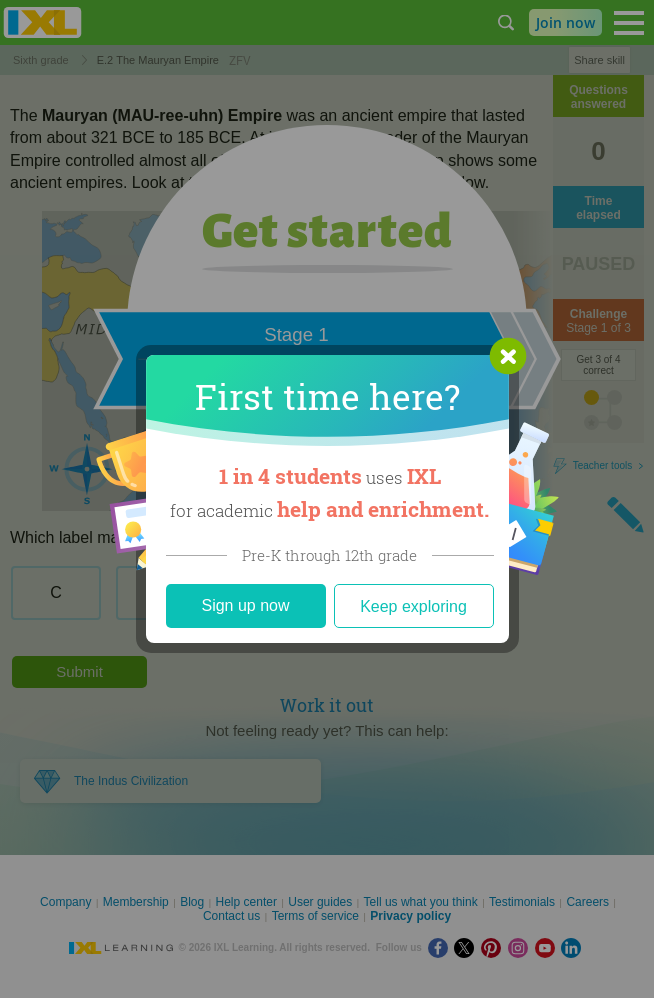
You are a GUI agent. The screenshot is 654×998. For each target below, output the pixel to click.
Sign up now (245, 605)
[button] (508, 356)
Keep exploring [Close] (413, 606)
